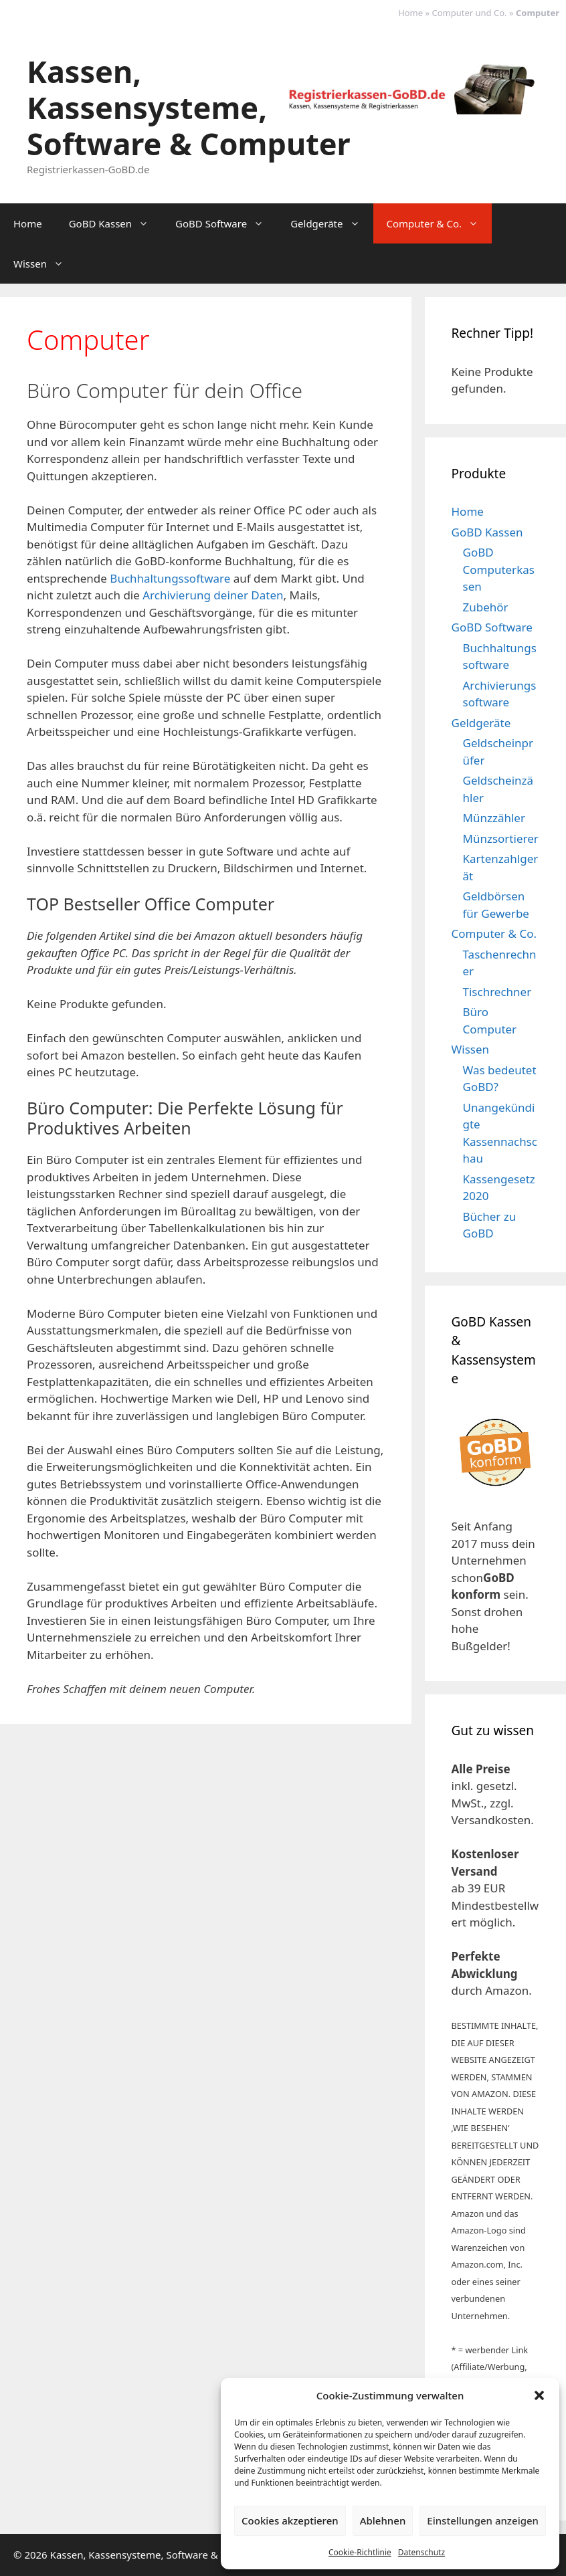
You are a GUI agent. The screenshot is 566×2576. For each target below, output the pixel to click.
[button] (539, 2395)
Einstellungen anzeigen (483, 2520)
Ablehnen (383, 2520)
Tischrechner (497, 991)
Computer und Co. (469, 13)
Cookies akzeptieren (290, 2520)
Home (410, 13)
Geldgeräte (331, 223)
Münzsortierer (501, 838)
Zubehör (485, 607)
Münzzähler (494, 817)
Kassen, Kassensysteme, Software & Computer (189, 107)
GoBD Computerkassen (499, 569)
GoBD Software (226, 223)
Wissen (45, 263)
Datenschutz (421, 2552)
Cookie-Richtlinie (359, 2552)
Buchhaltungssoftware (170, 578)
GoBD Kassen (115, 223)
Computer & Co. (439, 223)
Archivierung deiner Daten (213, 595)
